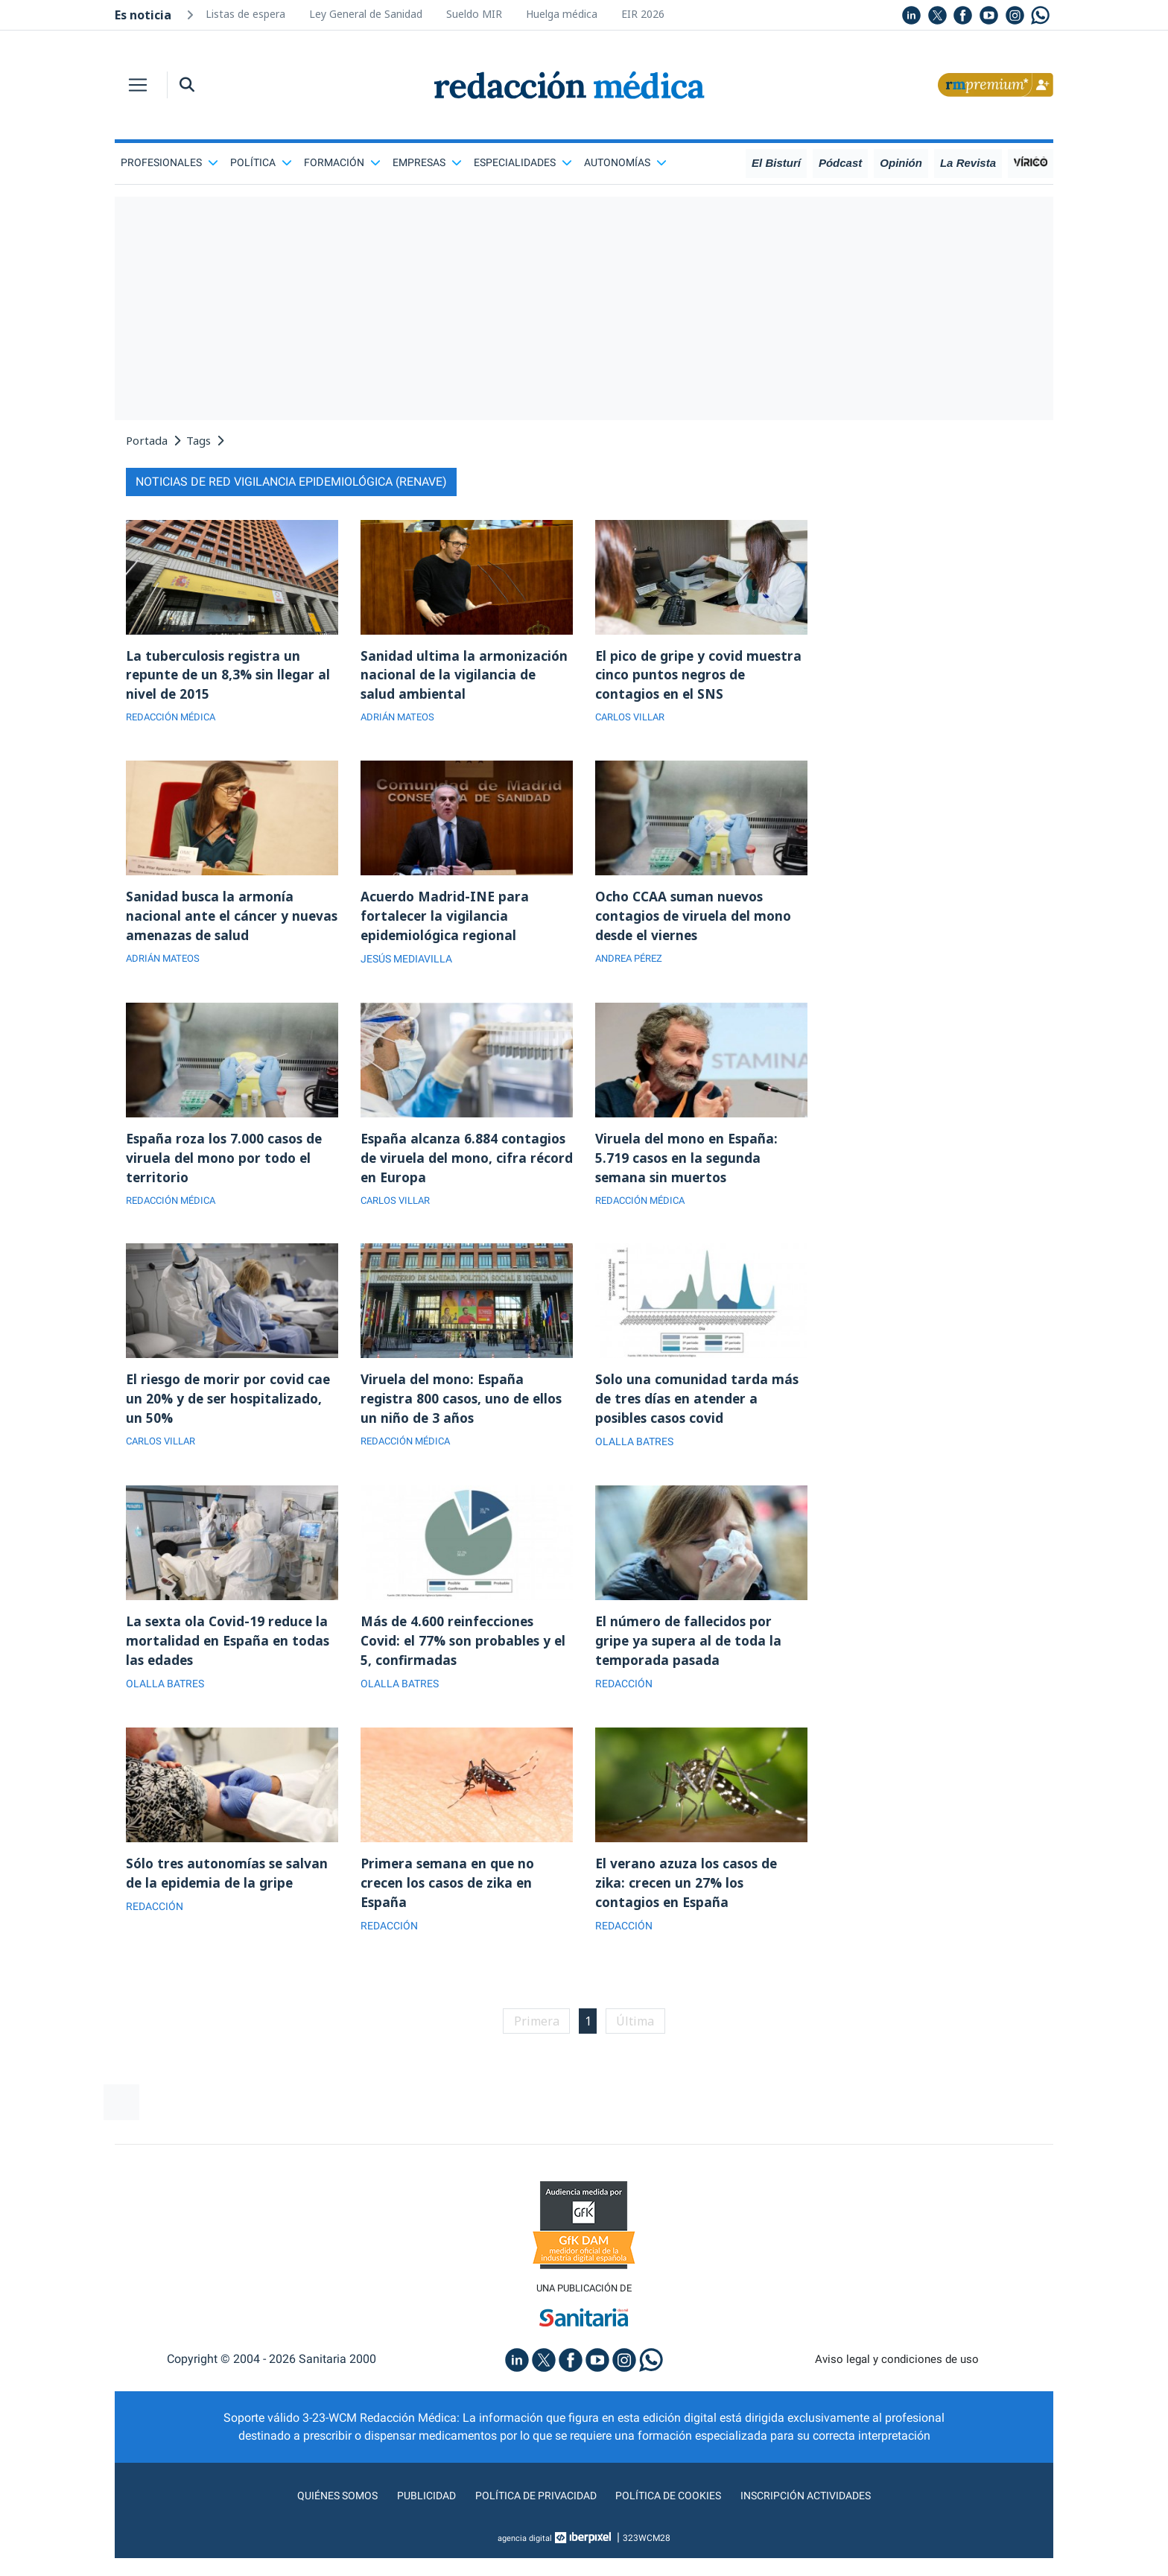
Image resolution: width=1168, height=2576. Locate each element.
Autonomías (625, 162)
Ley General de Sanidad (365, 14)
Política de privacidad (530, 2513)
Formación (342, 162)
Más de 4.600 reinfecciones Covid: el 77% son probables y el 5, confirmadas (467, 1654)
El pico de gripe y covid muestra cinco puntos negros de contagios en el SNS (701, 676)
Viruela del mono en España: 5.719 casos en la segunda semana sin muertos (689, 1165)
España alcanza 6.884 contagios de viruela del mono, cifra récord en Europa (465, 1165)
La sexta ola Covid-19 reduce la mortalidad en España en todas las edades (230, 1654)
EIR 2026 (642, 14)
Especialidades (523, 162)
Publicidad (413, 2513)
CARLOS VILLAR (633, 720)
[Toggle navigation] (138, 85)
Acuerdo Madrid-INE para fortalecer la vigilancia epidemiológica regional (446, 921)
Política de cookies (674, 2513)
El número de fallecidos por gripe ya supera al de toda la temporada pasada (690, 1654)
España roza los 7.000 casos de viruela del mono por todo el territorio (227, 1165)
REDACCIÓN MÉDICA (174, 720)
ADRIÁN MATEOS (400, 720)
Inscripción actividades (822, 2513)
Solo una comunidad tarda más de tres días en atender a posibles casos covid (698, 1409)
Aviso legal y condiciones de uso (897, 2377)
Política (261, 162)
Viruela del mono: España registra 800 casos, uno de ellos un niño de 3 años (465, 1409)
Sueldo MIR (474, 14)
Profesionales (169, 162)
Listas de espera (245, 14)
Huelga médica (561, 14)
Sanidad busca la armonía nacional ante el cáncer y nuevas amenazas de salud (214, 921)
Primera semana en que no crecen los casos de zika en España (450, 1898)
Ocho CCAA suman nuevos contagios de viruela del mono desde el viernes (696, 921)
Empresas (427, 162)
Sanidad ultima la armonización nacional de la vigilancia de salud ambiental (465, 676)
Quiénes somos (319, 2513)
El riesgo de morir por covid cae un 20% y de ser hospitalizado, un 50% (231, 1409)
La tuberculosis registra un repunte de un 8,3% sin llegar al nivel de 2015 (230, 676)
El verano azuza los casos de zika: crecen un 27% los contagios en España (689, 1898)
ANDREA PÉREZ (632, 965)
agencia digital (525, 2556)
